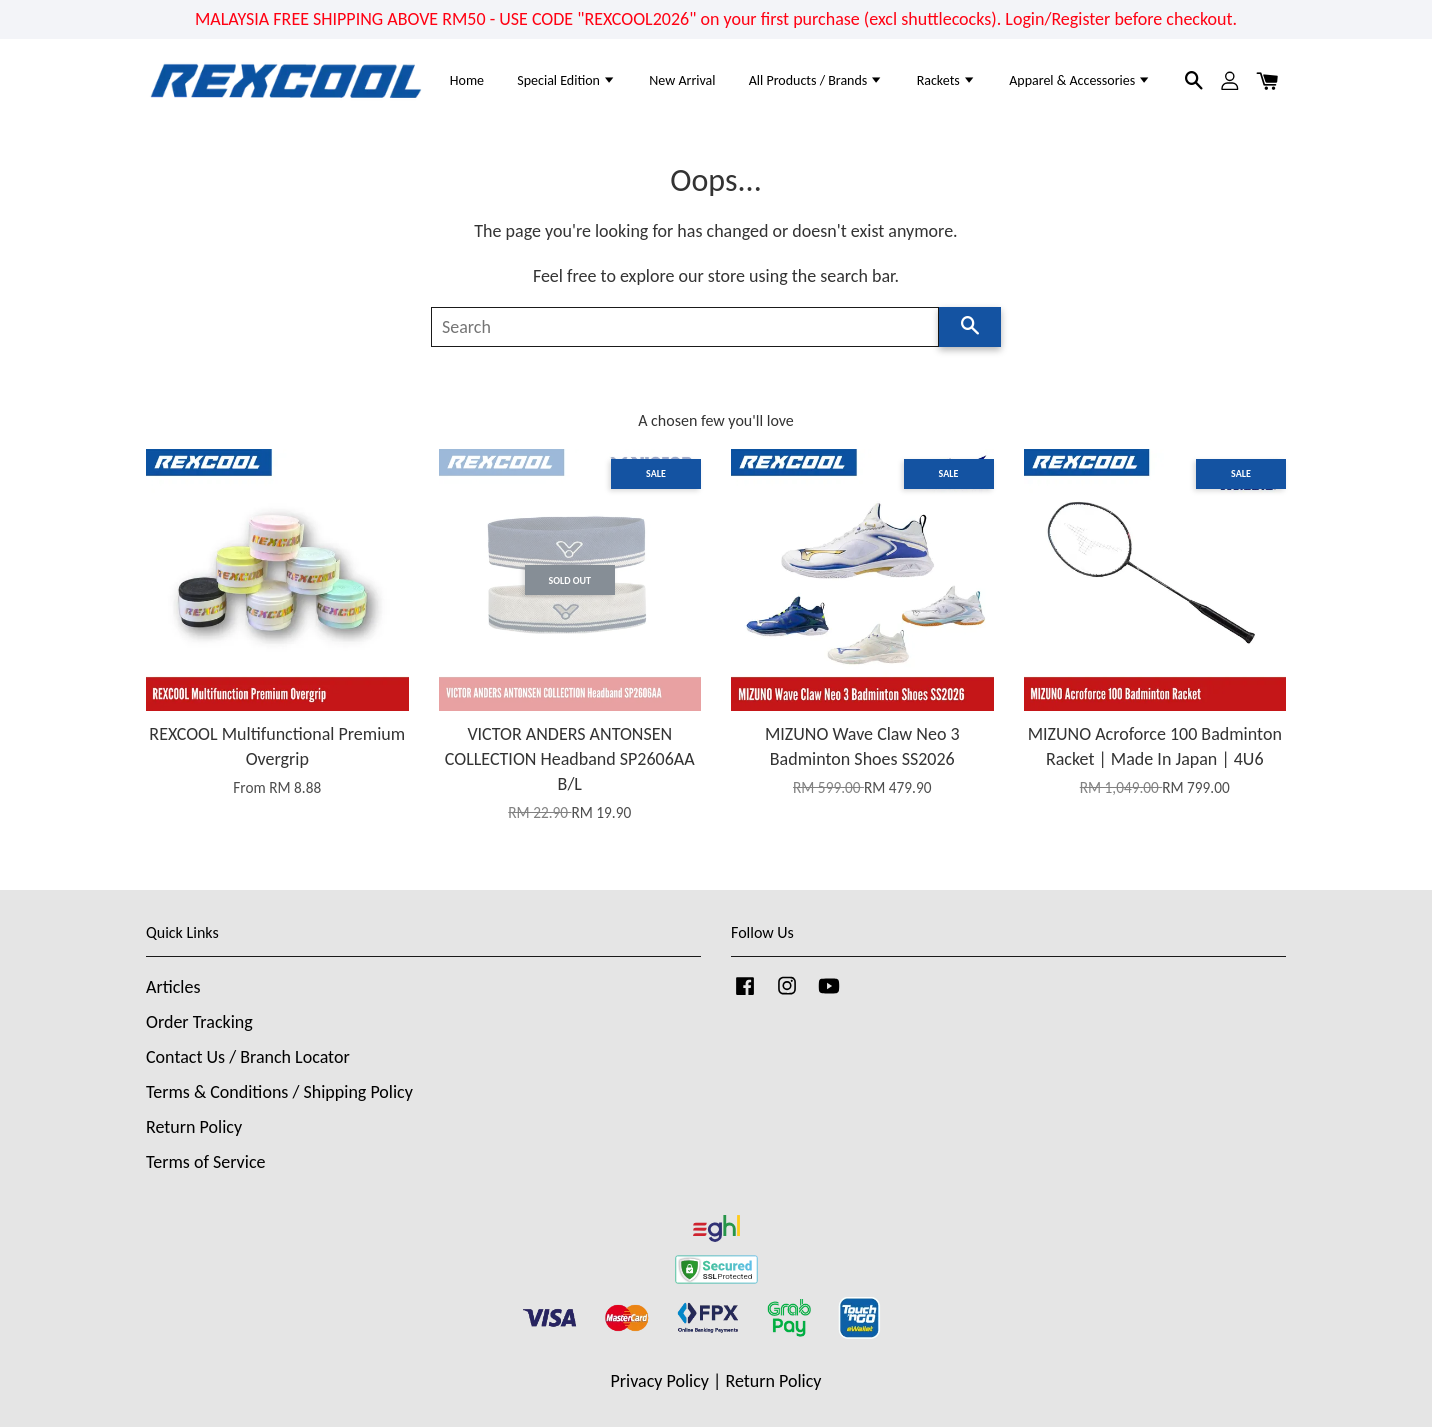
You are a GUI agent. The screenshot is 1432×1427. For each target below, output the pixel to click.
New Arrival (682, 80)
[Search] (685, 327)
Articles (173, 987)
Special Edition (566, 80)
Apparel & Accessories (1080, 80)
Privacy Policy (660, 1381)
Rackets (946, 80)
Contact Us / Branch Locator (248, 1057)
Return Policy (194, 1127)
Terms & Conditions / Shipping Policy (279, 1092)
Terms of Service (205, 1162)
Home (467, 80)
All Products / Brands (816, 80)
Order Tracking (199, 1022)
